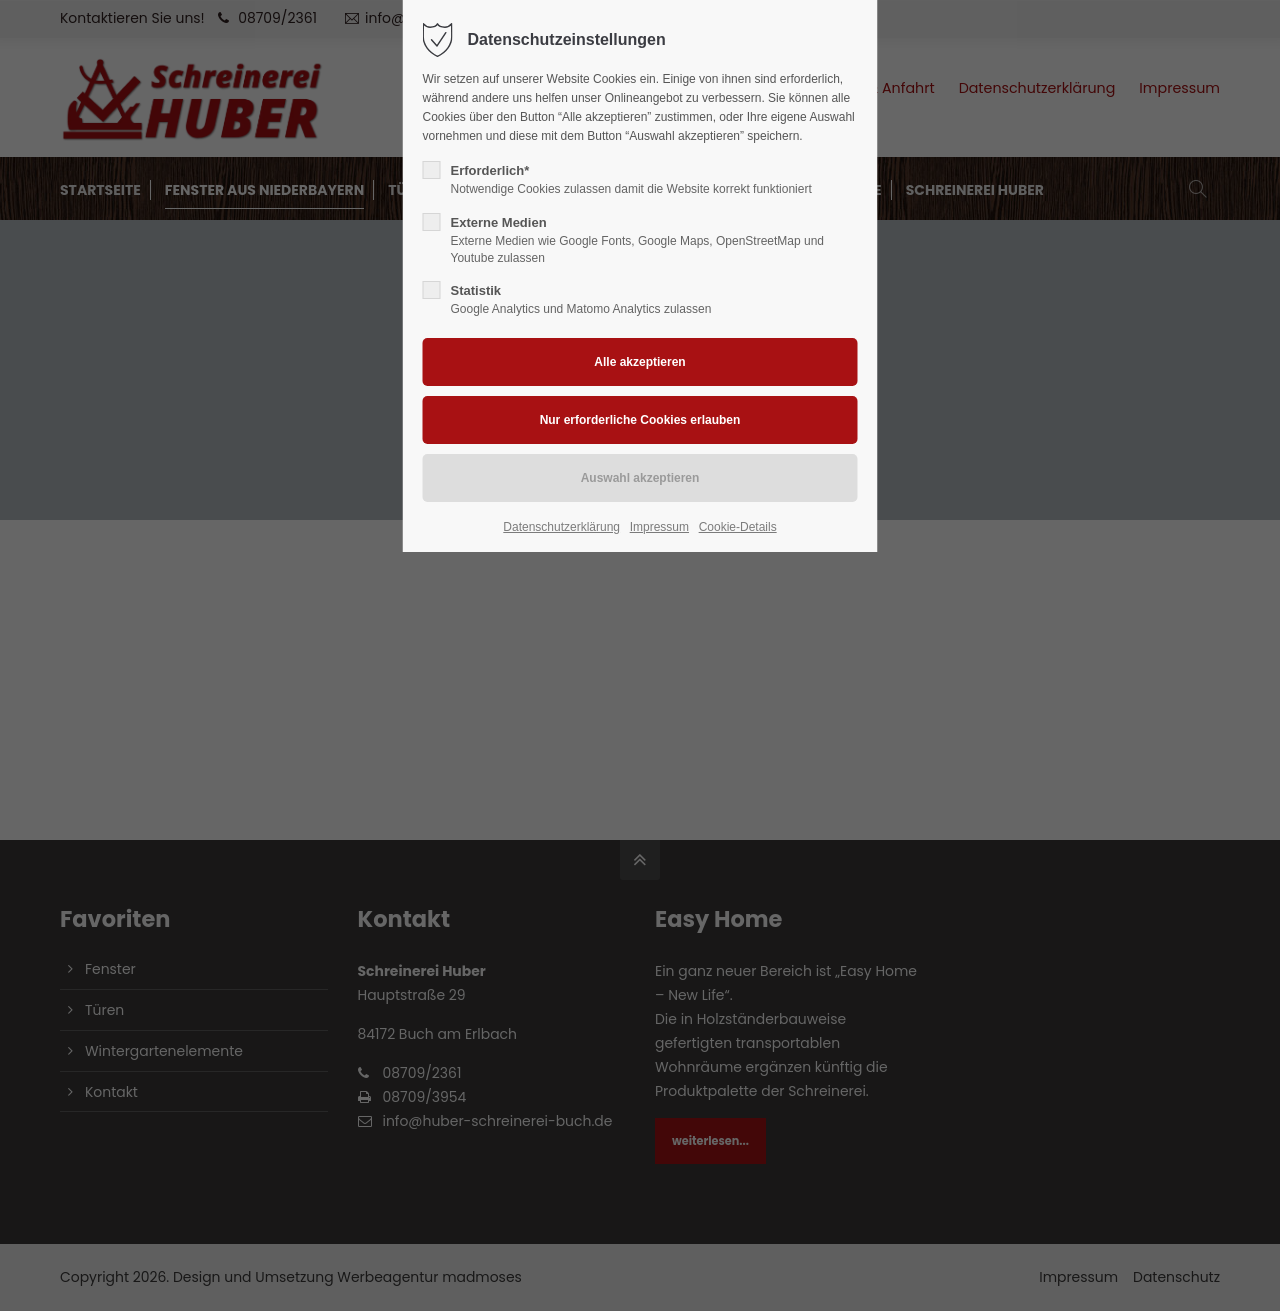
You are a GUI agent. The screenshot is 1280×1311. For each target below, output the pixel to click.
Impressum (659, 527)
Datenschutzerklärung (561, 527)
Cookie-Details (738, 527)
